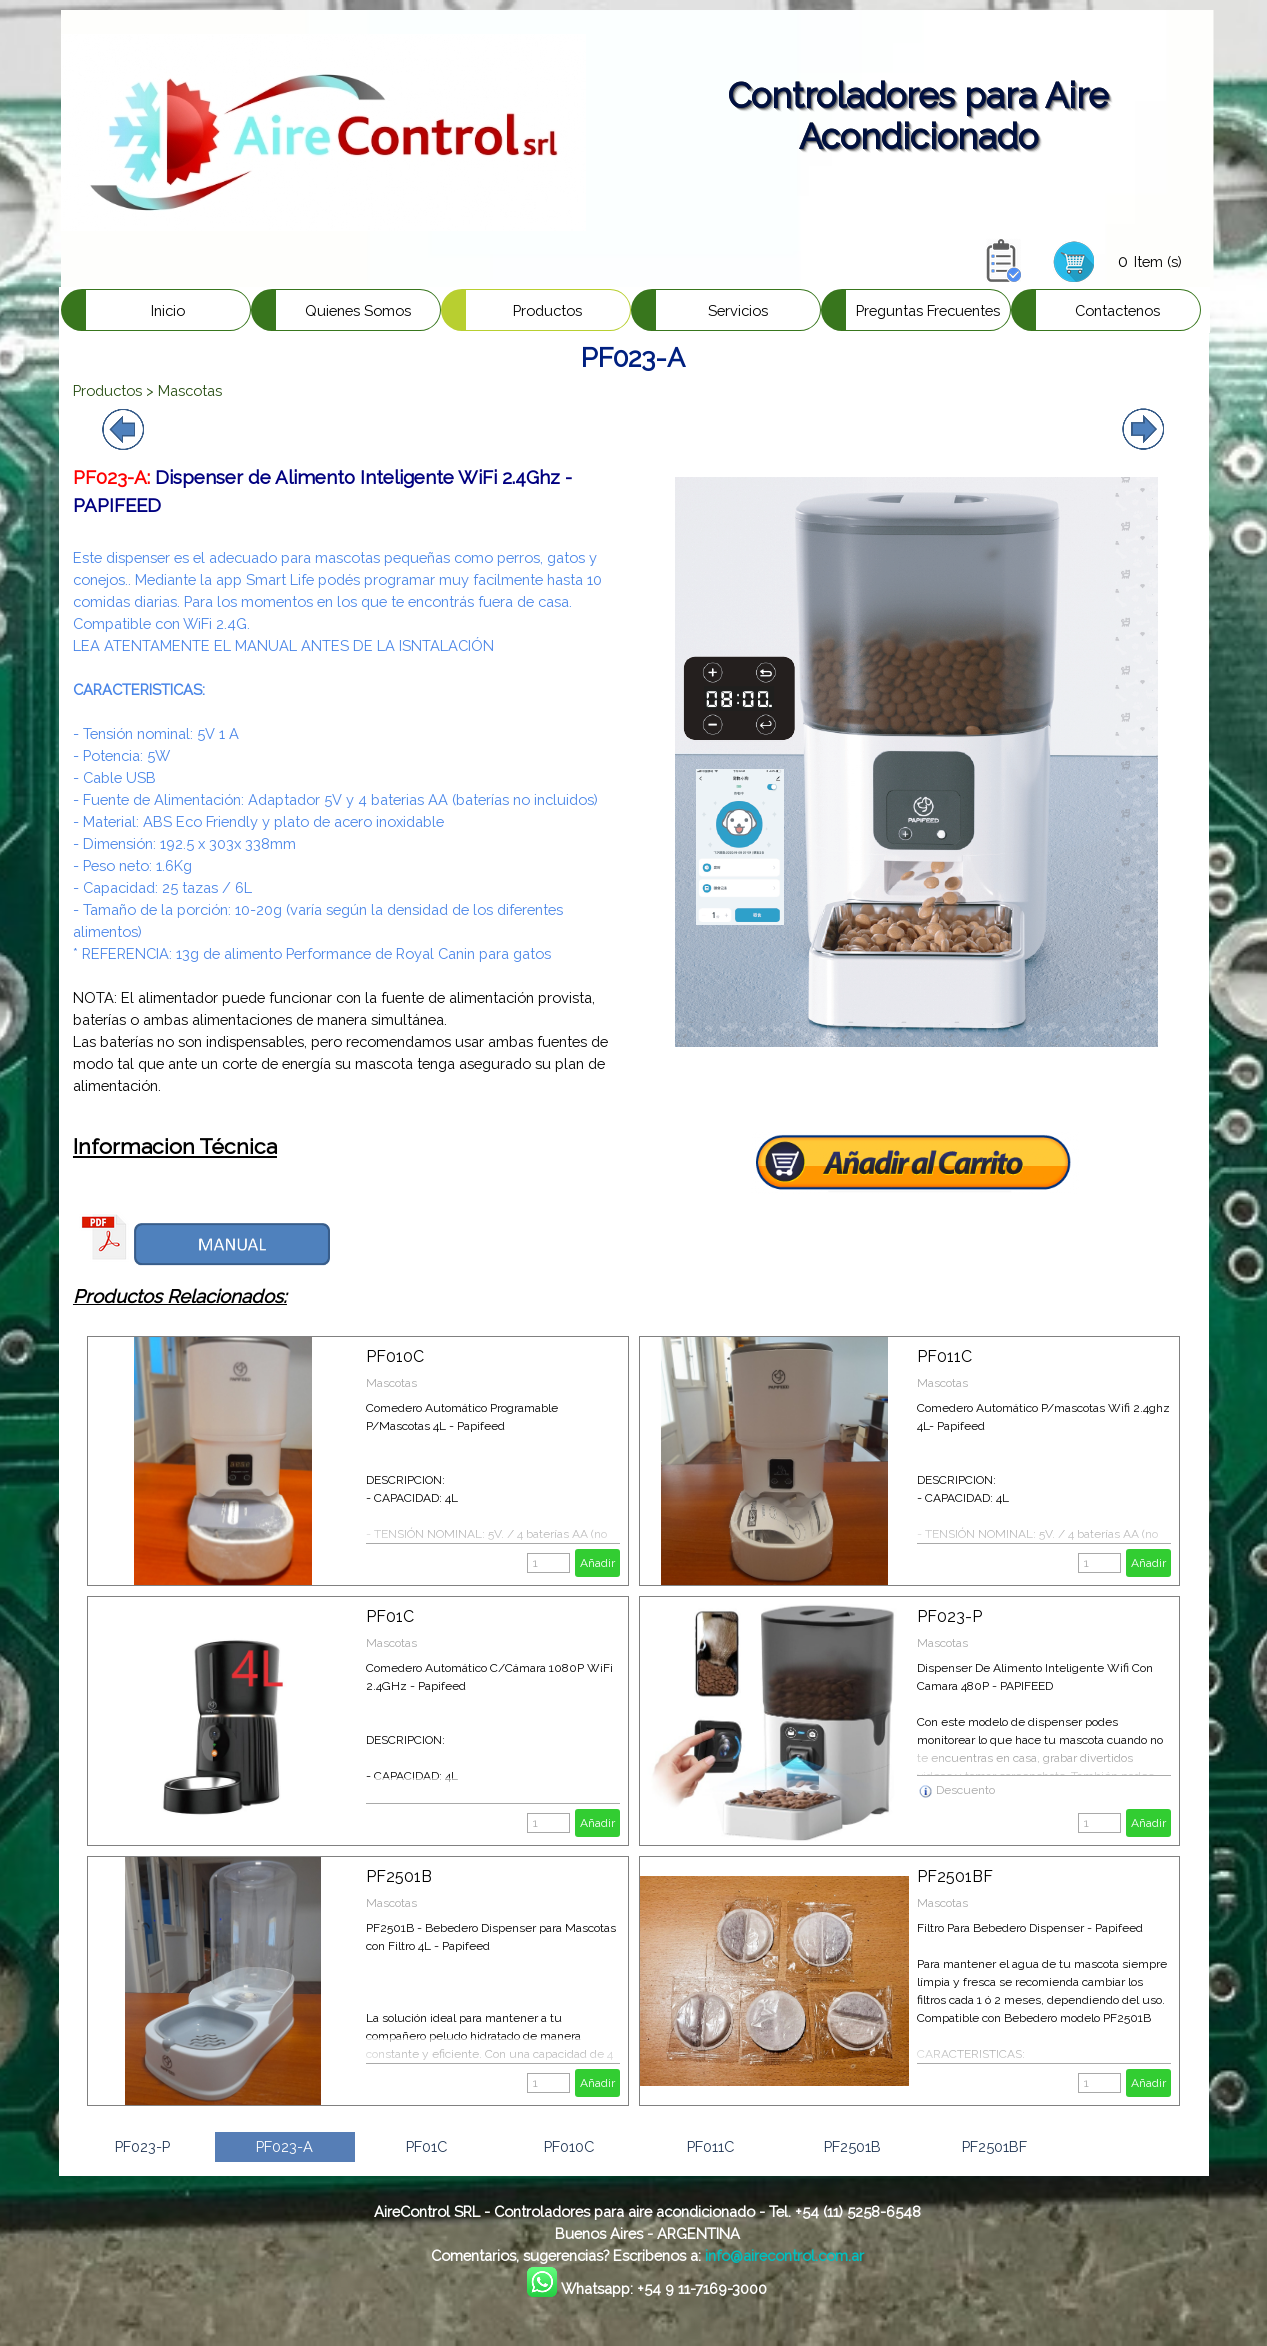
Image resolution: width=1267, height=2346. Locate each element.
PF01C (390, 1616)
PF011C (944, 1356)
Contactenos (1117, 310)
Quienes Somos (358, 310)
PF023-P (949, 1616)
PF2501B (399, 1876)
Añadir (597, 1563)
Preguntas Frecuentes (928, 310)
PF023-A (284, 2146)
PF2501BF (955, 1876)
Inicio (168, 310)
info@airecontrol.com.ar (784, 2255)
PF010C (395, 1356)
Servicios (738, 310)
